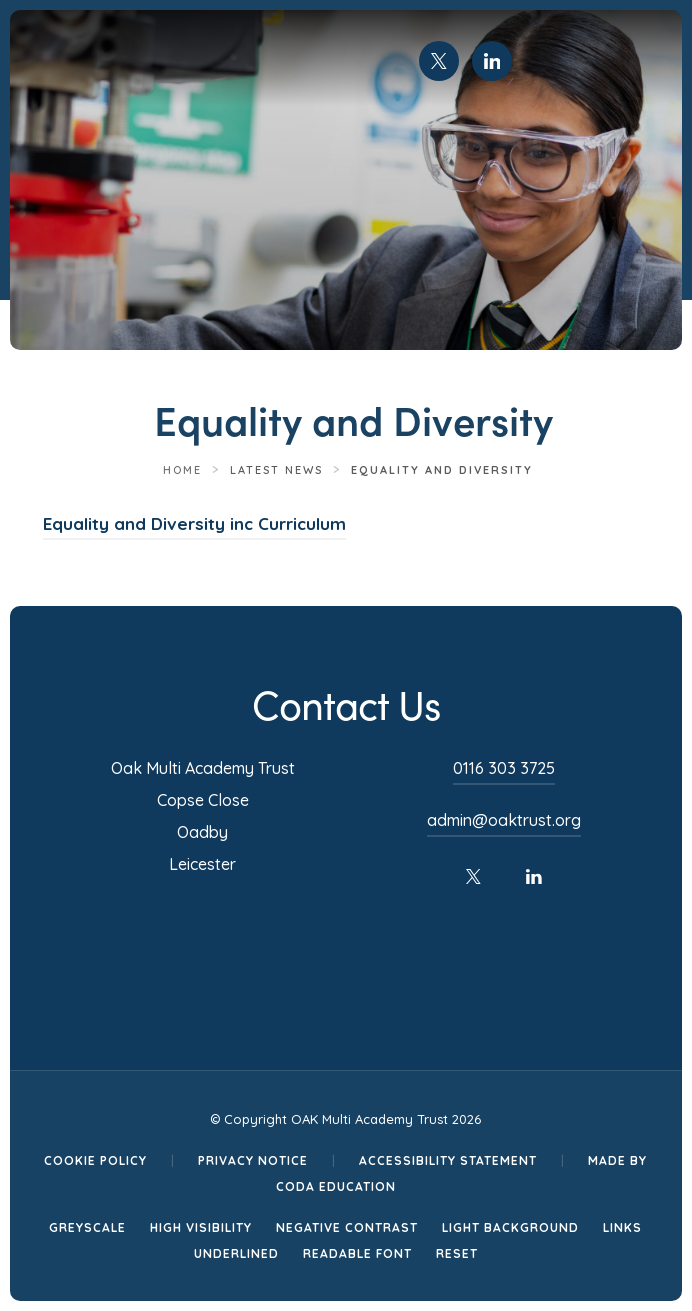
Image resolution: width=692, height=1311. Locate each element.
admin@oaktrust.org (504, 820)
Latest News (276, 470)
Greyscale (87, 1227)
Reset (457, 1253)
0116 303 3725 (504, 768)
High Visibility (201, 1227)
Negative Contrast (347, 1227)
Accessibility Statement (448, 1160)
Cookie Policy (95, 1160)
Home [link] (182, 470)
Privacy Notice (253, 1160)
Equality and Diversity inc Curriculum (194, 523)
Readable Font (357, 1253)
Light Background (510, 1227)
